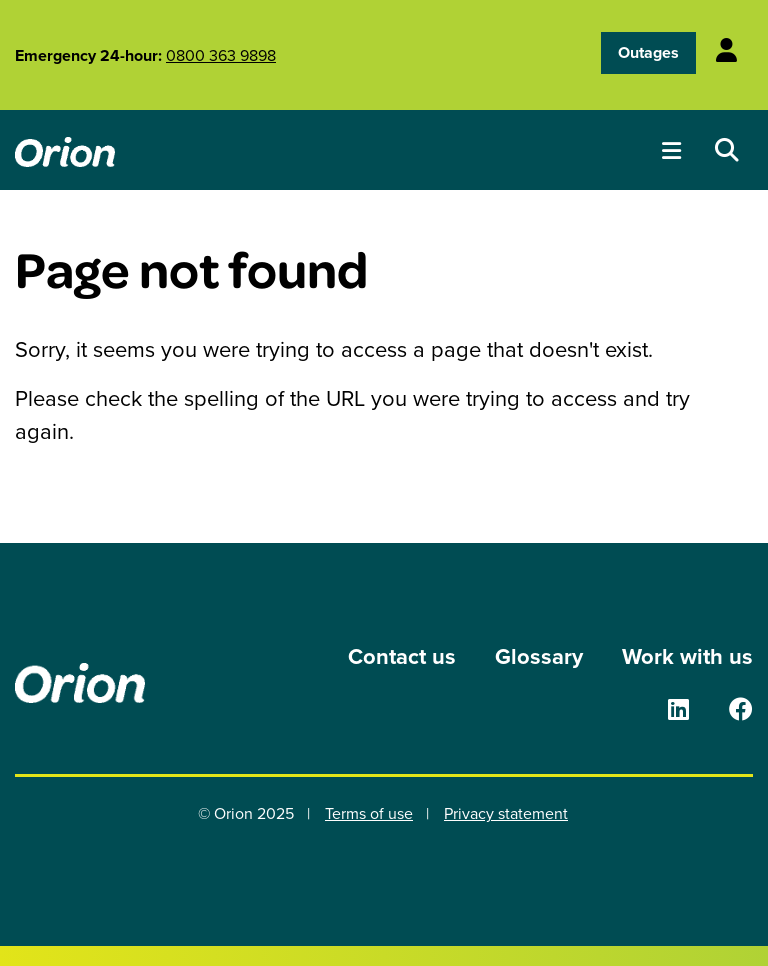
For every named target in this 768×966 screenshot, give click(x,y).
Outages (648, 52)
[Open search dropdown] (727, 150)
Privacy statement (506, 813)
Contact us (402, 656)
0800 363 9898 (221, 55)
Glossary (539, 656)
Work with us (687, 656)
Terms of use (369, 813)
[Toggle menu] (671, 150)
